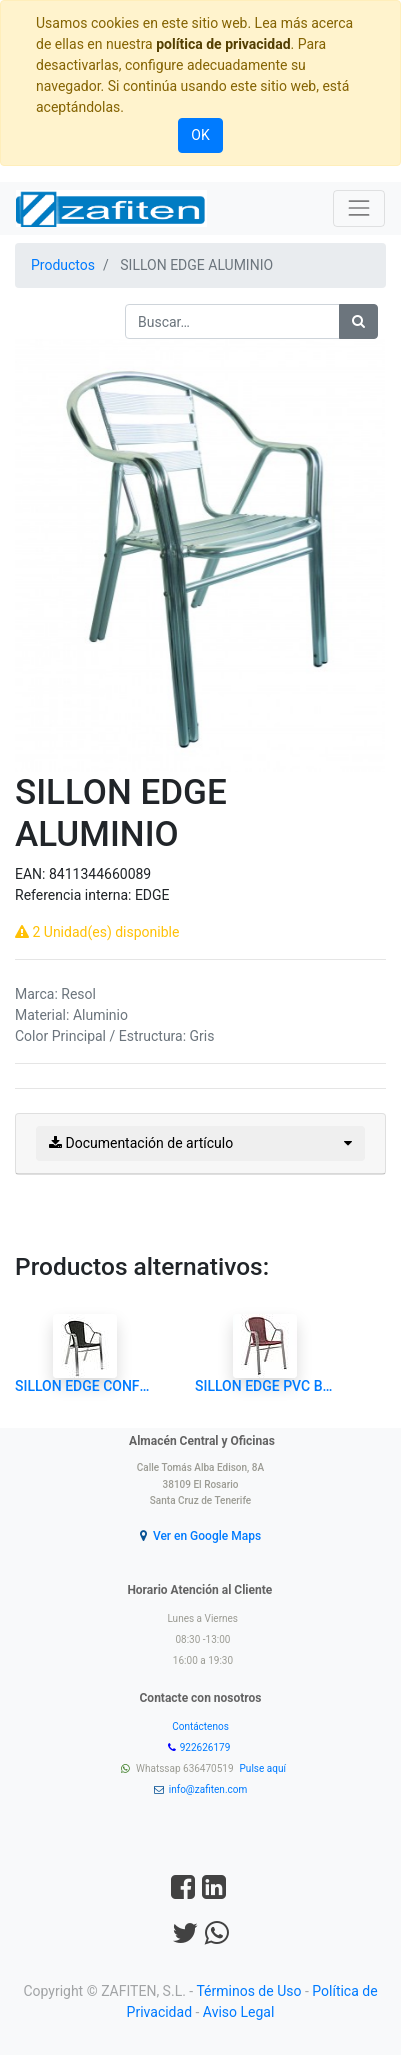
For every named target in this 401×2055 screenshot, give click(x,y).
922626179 (206, 1747)
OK (200, 135)
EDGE (152, 895)
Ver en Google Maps (207, 1536)
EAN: (32, 874)
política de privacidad (223, 44)
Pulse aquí (264, 1768)
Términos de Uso (248, 1991)
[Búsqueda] (358, 321)
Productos (63, 265)
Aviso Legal (239, 2012)
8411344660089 (100, 874)
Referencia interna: (75, 895)
